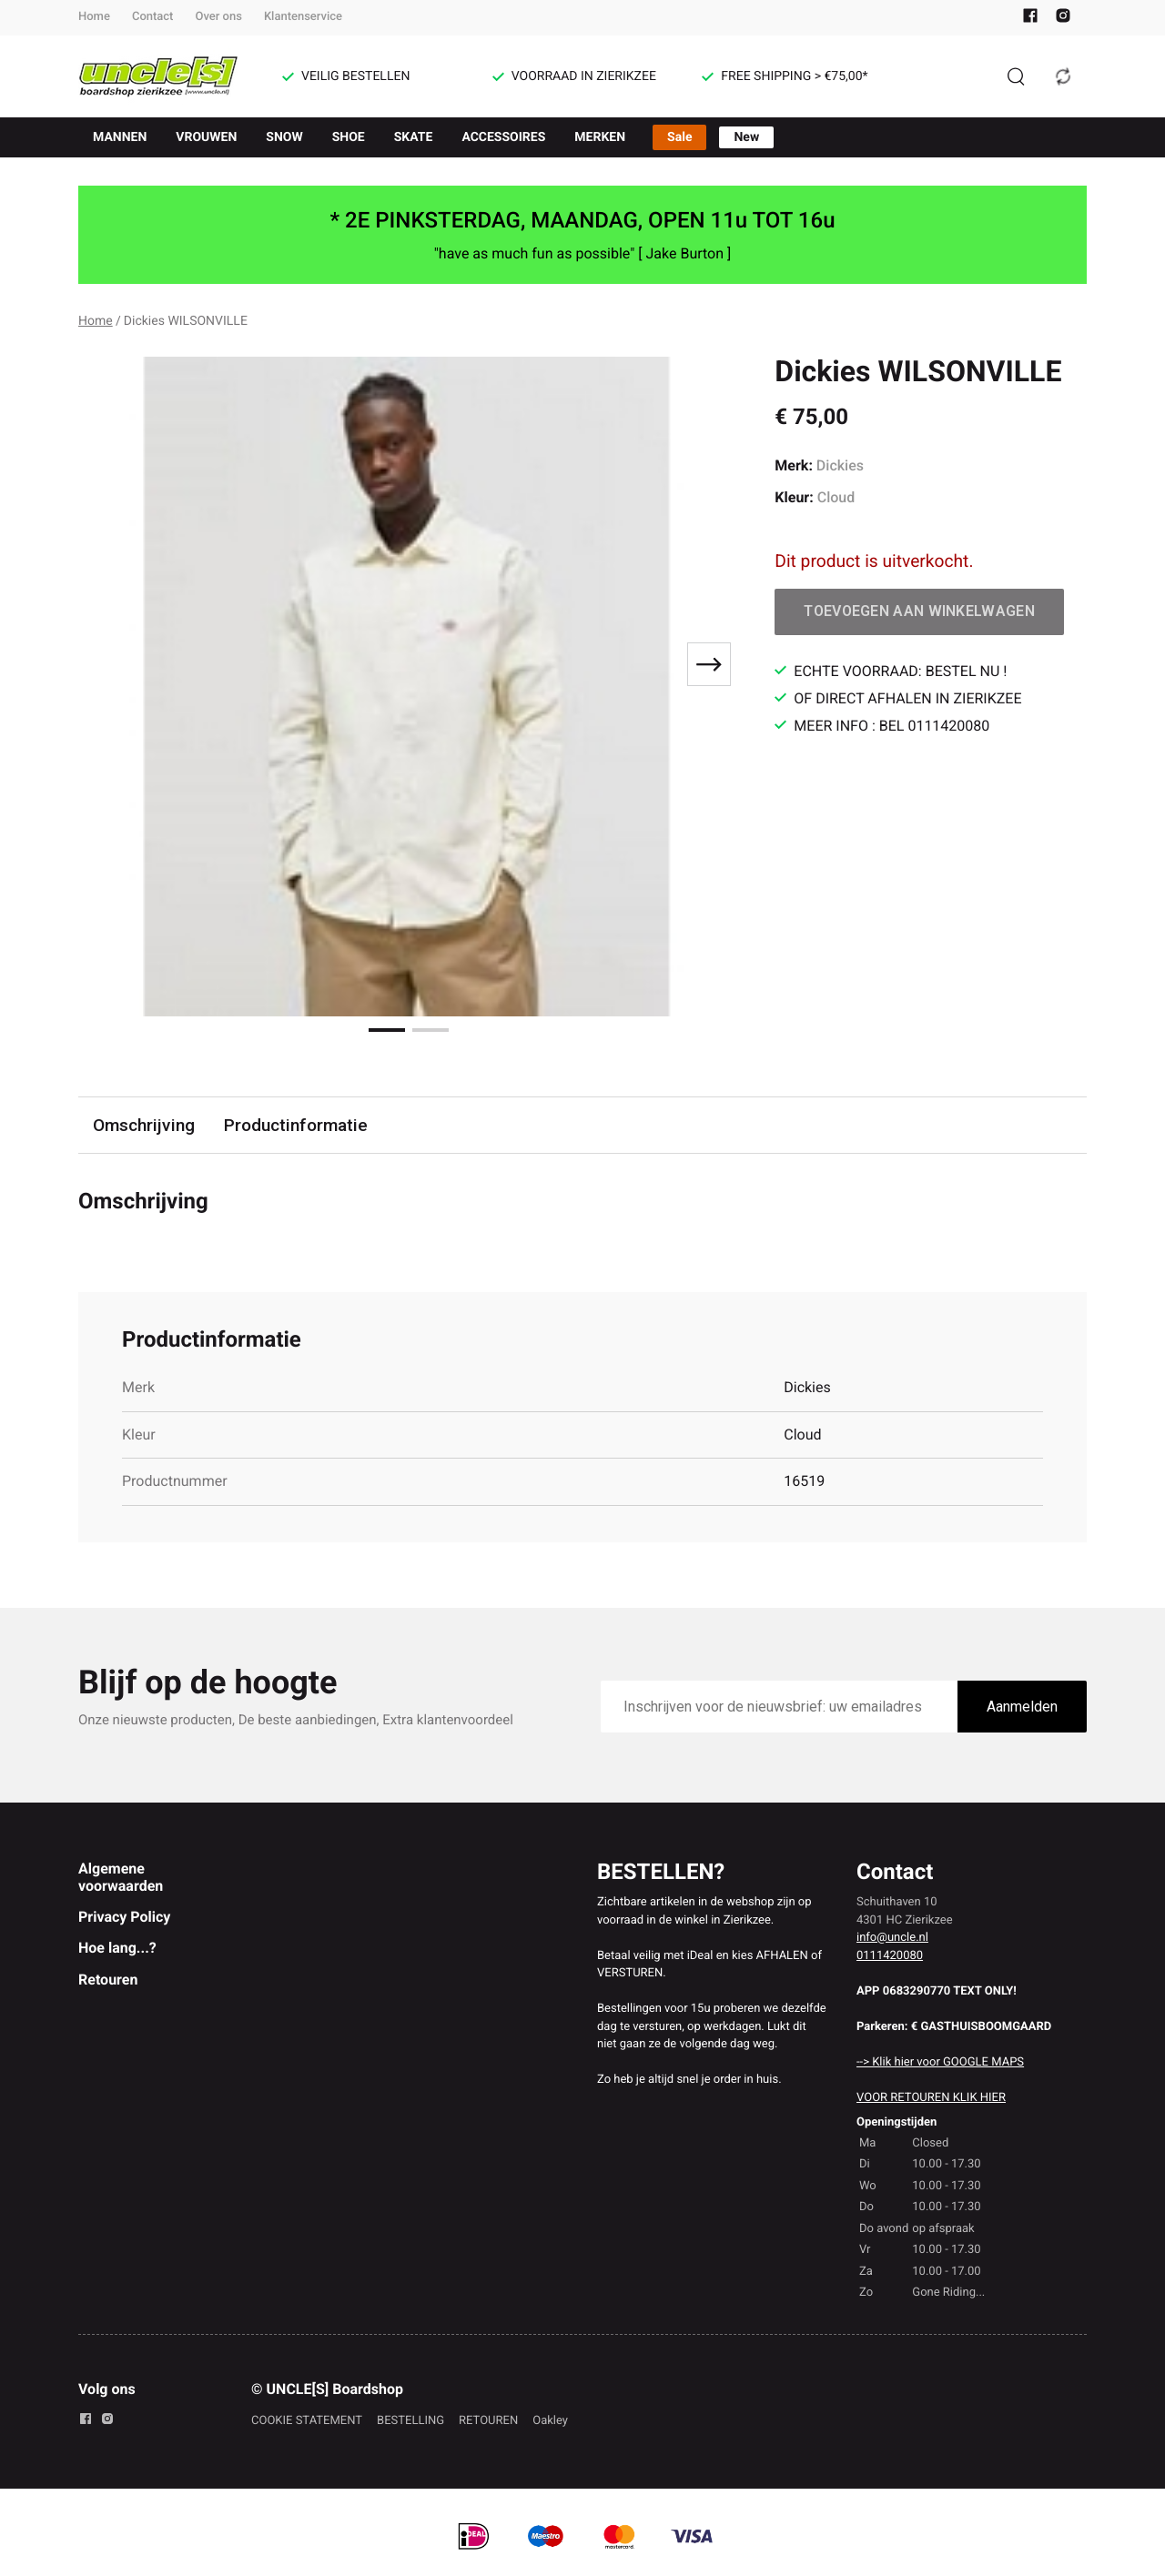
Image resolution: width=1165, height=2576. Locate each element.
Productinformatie (296, 1125)
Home (94, 17)
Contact (153, 17)
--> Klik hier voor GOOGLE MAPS (940, 2062)
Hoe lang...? (117, 1947)
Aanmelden (1022, 1706)
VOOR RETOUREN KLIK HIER (931, 2098)
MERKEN (599, 137)
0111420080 (889, 1956)
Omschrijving (144, 1125)
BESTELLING (410, 2421)
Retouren (107, 1979)
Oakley (550, 2421)
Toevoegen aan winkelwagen (919, 611)
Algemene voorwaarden (120, 1877)
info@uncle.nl (892, 1938)
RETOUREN (488, 2421)
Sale (679, 137)
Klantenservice (303, 17)
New (746, 137)
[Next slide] (709, 664)
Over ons (218, 17)
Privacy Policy (124, 1916)
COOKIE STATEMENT (306, 2421)
